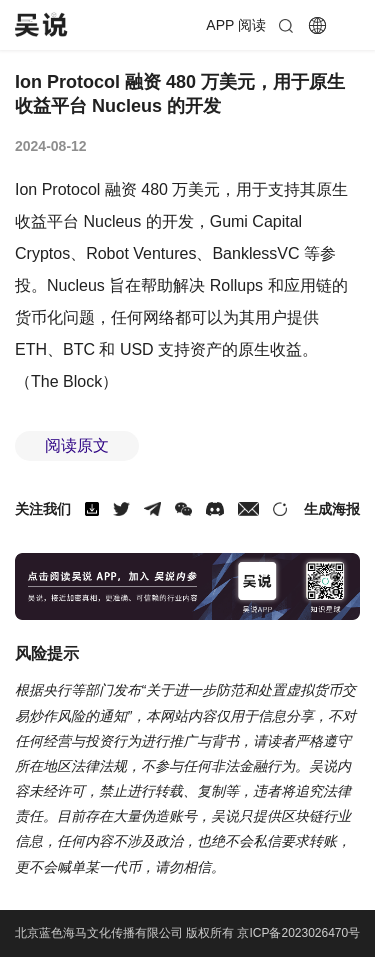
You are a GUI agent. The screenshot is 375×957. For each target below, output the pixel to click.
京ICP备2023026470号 (298, 933)
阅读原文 (77, 445)
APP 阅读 (236, 25)
